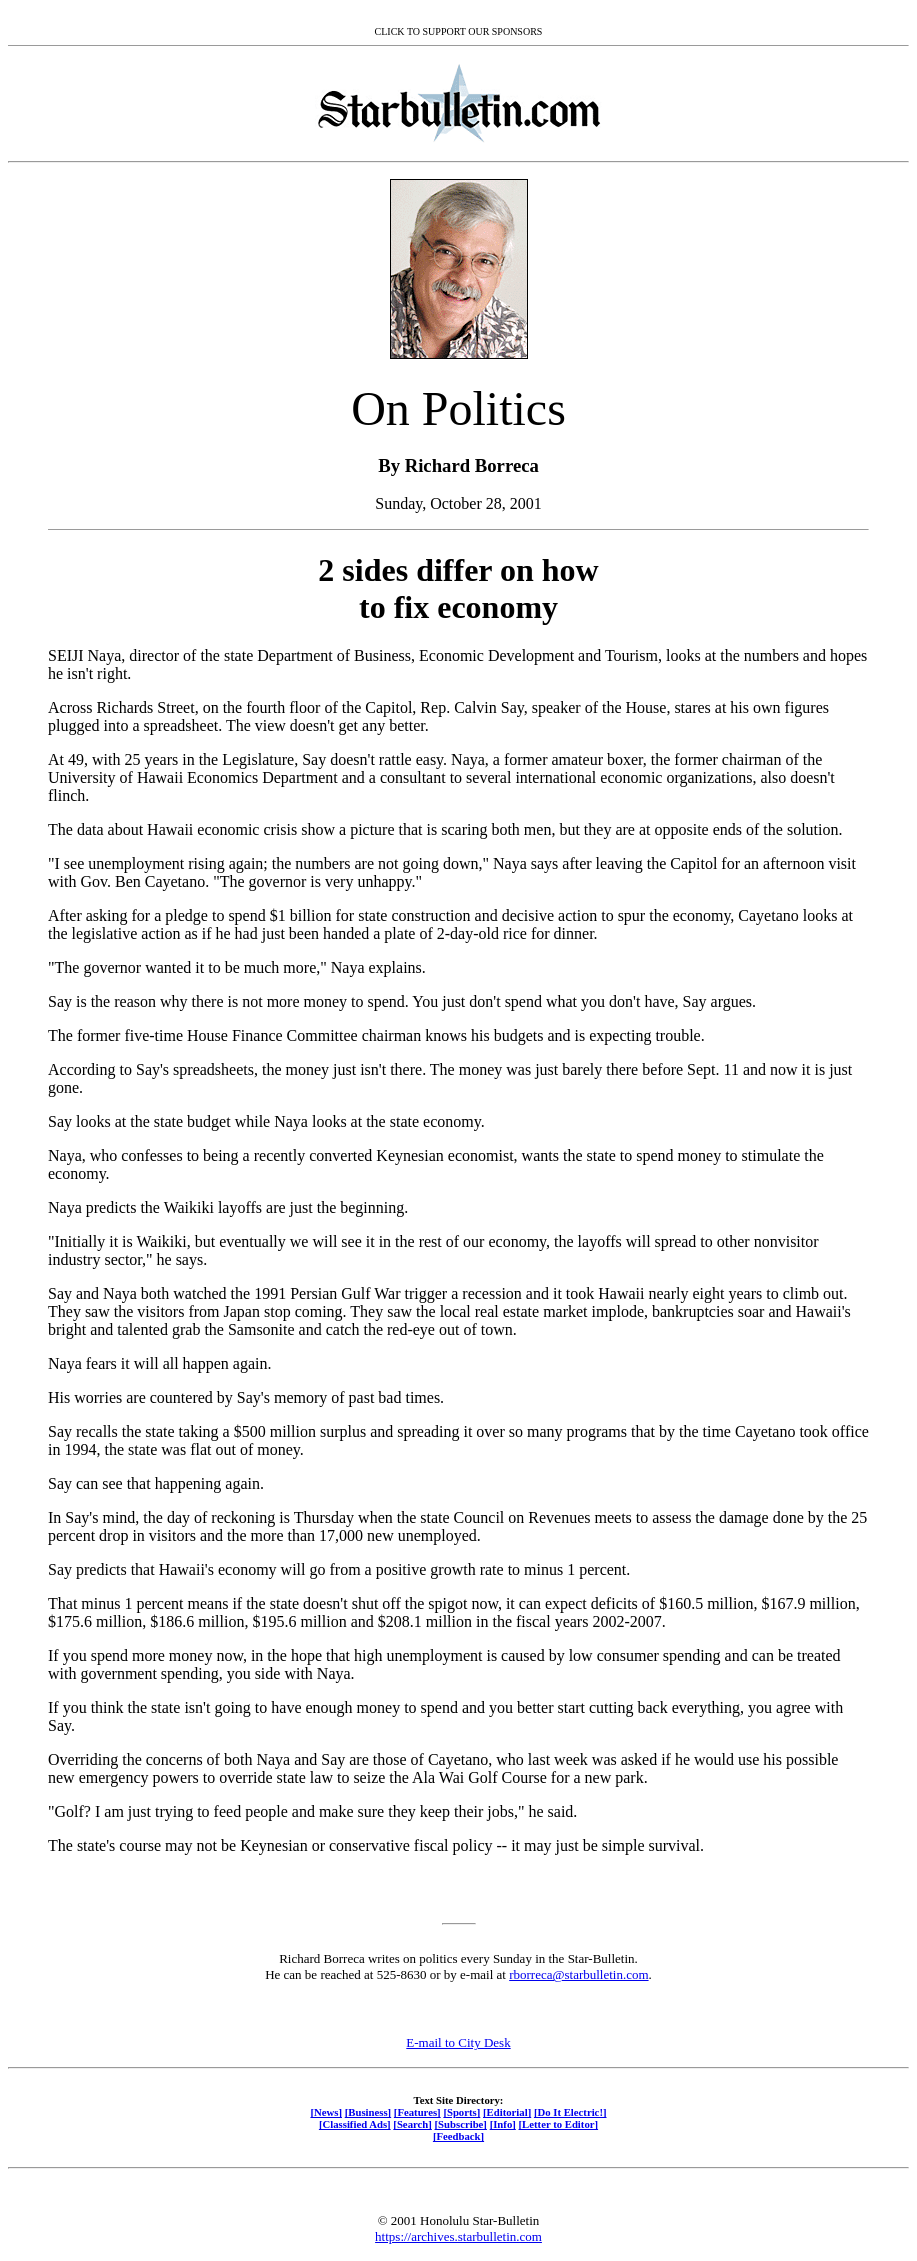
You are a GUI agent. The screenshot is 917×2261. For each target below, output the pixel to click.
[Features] (417, 2112)
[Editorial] (507, 2112)
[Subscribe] (461, 2124)
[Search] (412, 2124)
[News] (326, 2112)
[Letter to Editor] (559, 2124)
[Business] (368, 2112)
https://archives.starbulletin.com (458, 2236)
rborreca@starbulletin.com (578, 1974)
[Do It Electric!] (570, 2112)
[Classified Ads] (355, 2124)
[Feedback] (458, 2136)
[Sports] (461, 2112)
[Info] (503, 2124)
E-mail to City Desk (458, 2042)
